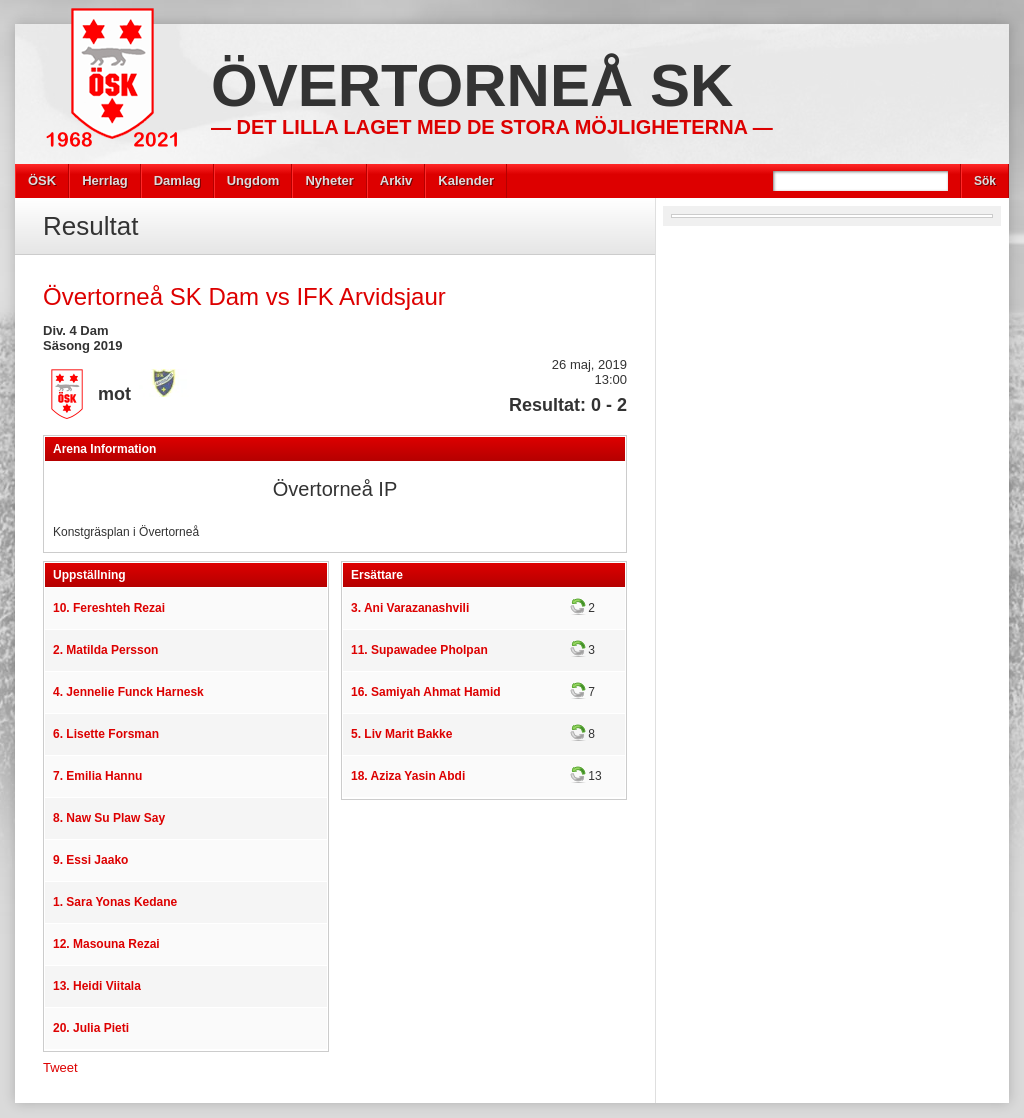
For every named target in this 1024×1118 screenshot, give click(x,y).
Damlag (177, 180)
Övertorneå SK (472, 85)
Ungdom (253, 180)
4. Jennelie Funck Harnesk (128, 692)
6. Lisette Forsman (106, 734)
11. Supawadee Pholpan (419, 650)
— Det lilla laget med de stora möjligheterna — (492, 127)
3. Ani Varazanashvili (410, 608)
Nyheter (329, 180)
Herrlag (105, 180)
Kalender (466, 180)
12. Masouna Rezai (106, 944)
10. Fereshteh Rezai (109, 608)
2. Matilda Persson (105, 650)
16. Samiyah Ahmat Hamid (426, 692)
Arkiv (396, 180)
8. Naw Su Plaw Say (109, 818)
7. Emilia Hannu (97, 776)
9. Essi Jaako (90, 860)
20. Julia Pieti (91, 1028)
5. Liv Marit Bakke (401, 734)
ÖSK (42, 180)
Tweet (60, 1067)
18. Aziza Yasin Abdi (408, 776)
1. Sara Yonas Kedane (115, 902)
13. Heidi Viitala (97, 986)
